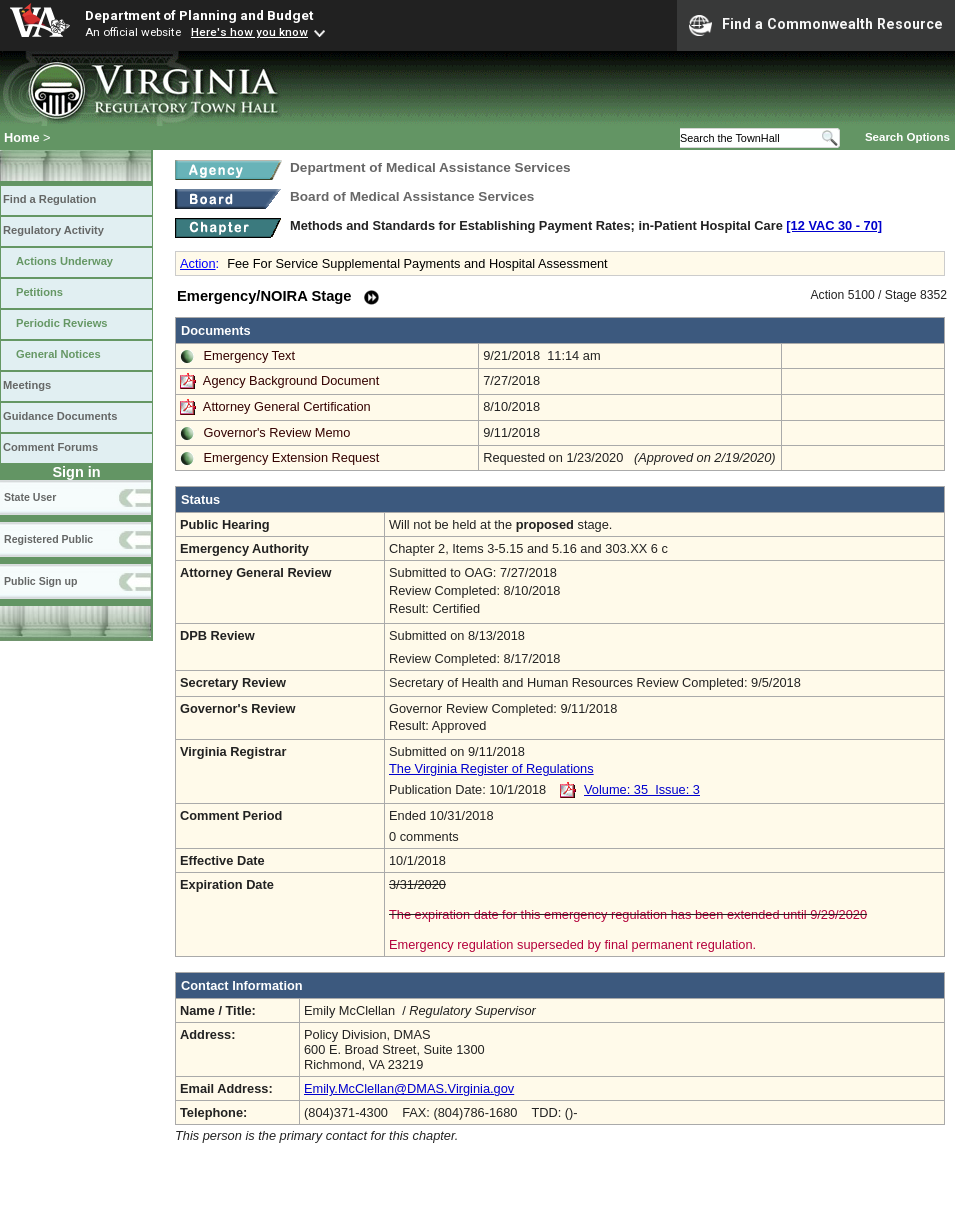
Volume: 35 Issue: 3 (642, 789)
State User (30, 497)
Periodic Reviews (62, 323)
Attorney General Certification (287, 406)
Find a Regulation (49, 199)
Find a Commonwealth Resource (816, 25)
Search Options (907, 137)
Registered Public (48, 539)
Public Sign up (40, 581)
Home (22, 137)
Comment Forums (50, 447)
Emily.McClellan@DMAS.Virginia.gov (409, 1088)
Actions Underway (64, 261)
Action (198, 263)
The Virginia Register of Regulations (491, 768)
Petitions (39, 292)
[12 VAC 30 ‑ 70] (834, 225)
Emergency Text (250, 355)
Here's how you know (249, 32)
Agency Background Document (291, 380)
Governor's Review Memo (277, 432)
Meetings (27, 385)
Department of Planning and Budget (199, 15)
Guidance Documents (60, 416)
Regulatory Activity (53, 230)
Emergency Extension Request (292, 457)
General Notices (58, 354)
